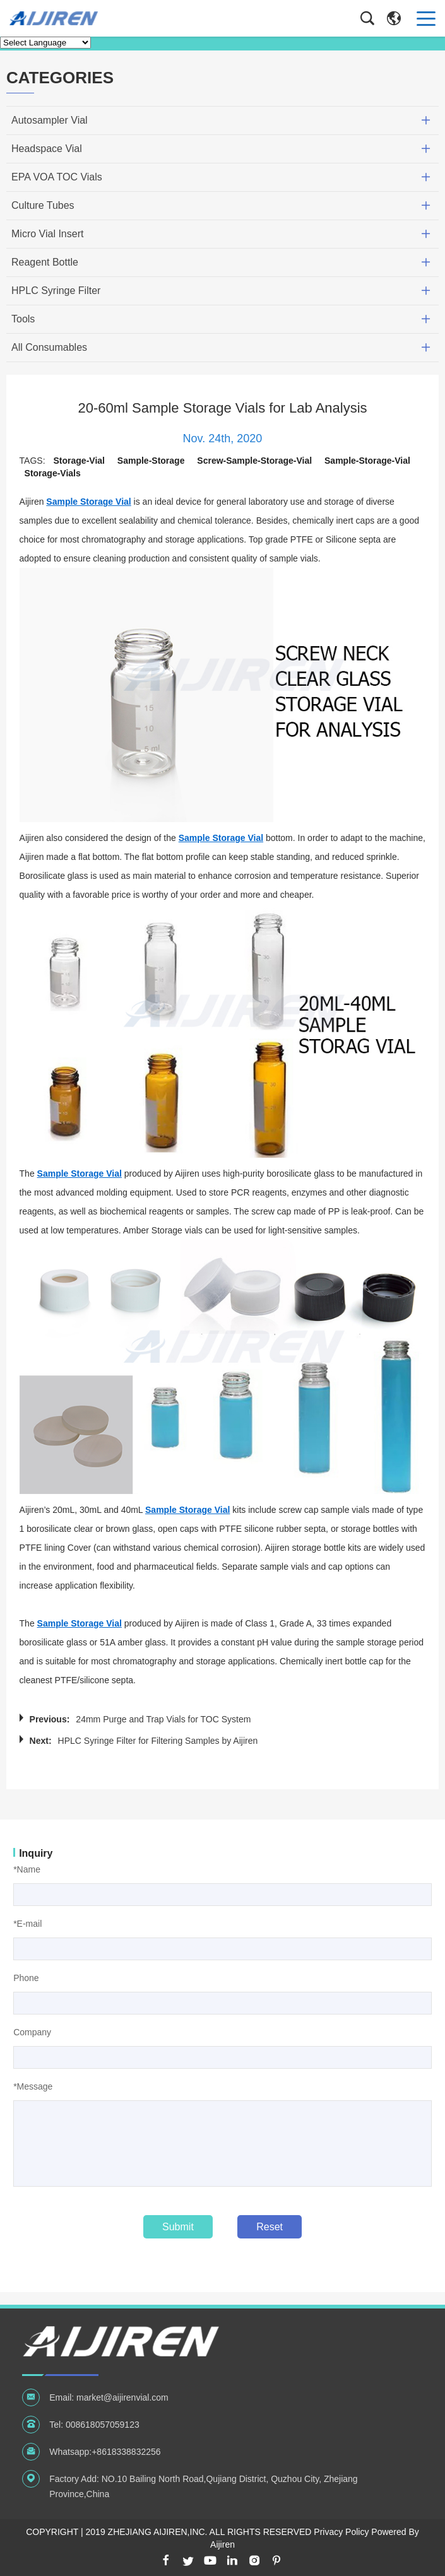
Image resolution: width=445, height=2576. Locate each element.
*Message (32, 2086)
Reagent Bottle (44, 262)
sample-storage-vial (367, 461)
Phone (26, 1978)
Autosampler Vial (49, 120)
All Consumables (49, 347)
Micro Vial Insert (47, 233)
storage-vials (53, 473)
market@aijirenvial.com (122, 2397)
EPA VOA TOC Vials (56, 177)
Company (32, 2032)
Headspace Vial (46, 148)
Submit (178, 2226)
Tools (23, 319)
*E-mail (27, 1924)
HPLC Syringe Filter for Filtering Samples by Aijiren (158, 1741)
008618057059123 (102, 2425)
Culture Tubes (42, 205)
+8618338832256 (126, 2452)
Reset (269, 2226)
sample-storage (151, 461)
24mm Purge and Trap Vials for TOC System (163, 1719)
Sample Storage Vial (88, 502)
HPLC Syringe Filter (55, 290)
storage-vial (79, 461)
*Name (26, 1869)
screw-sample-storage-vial (254, 461)
